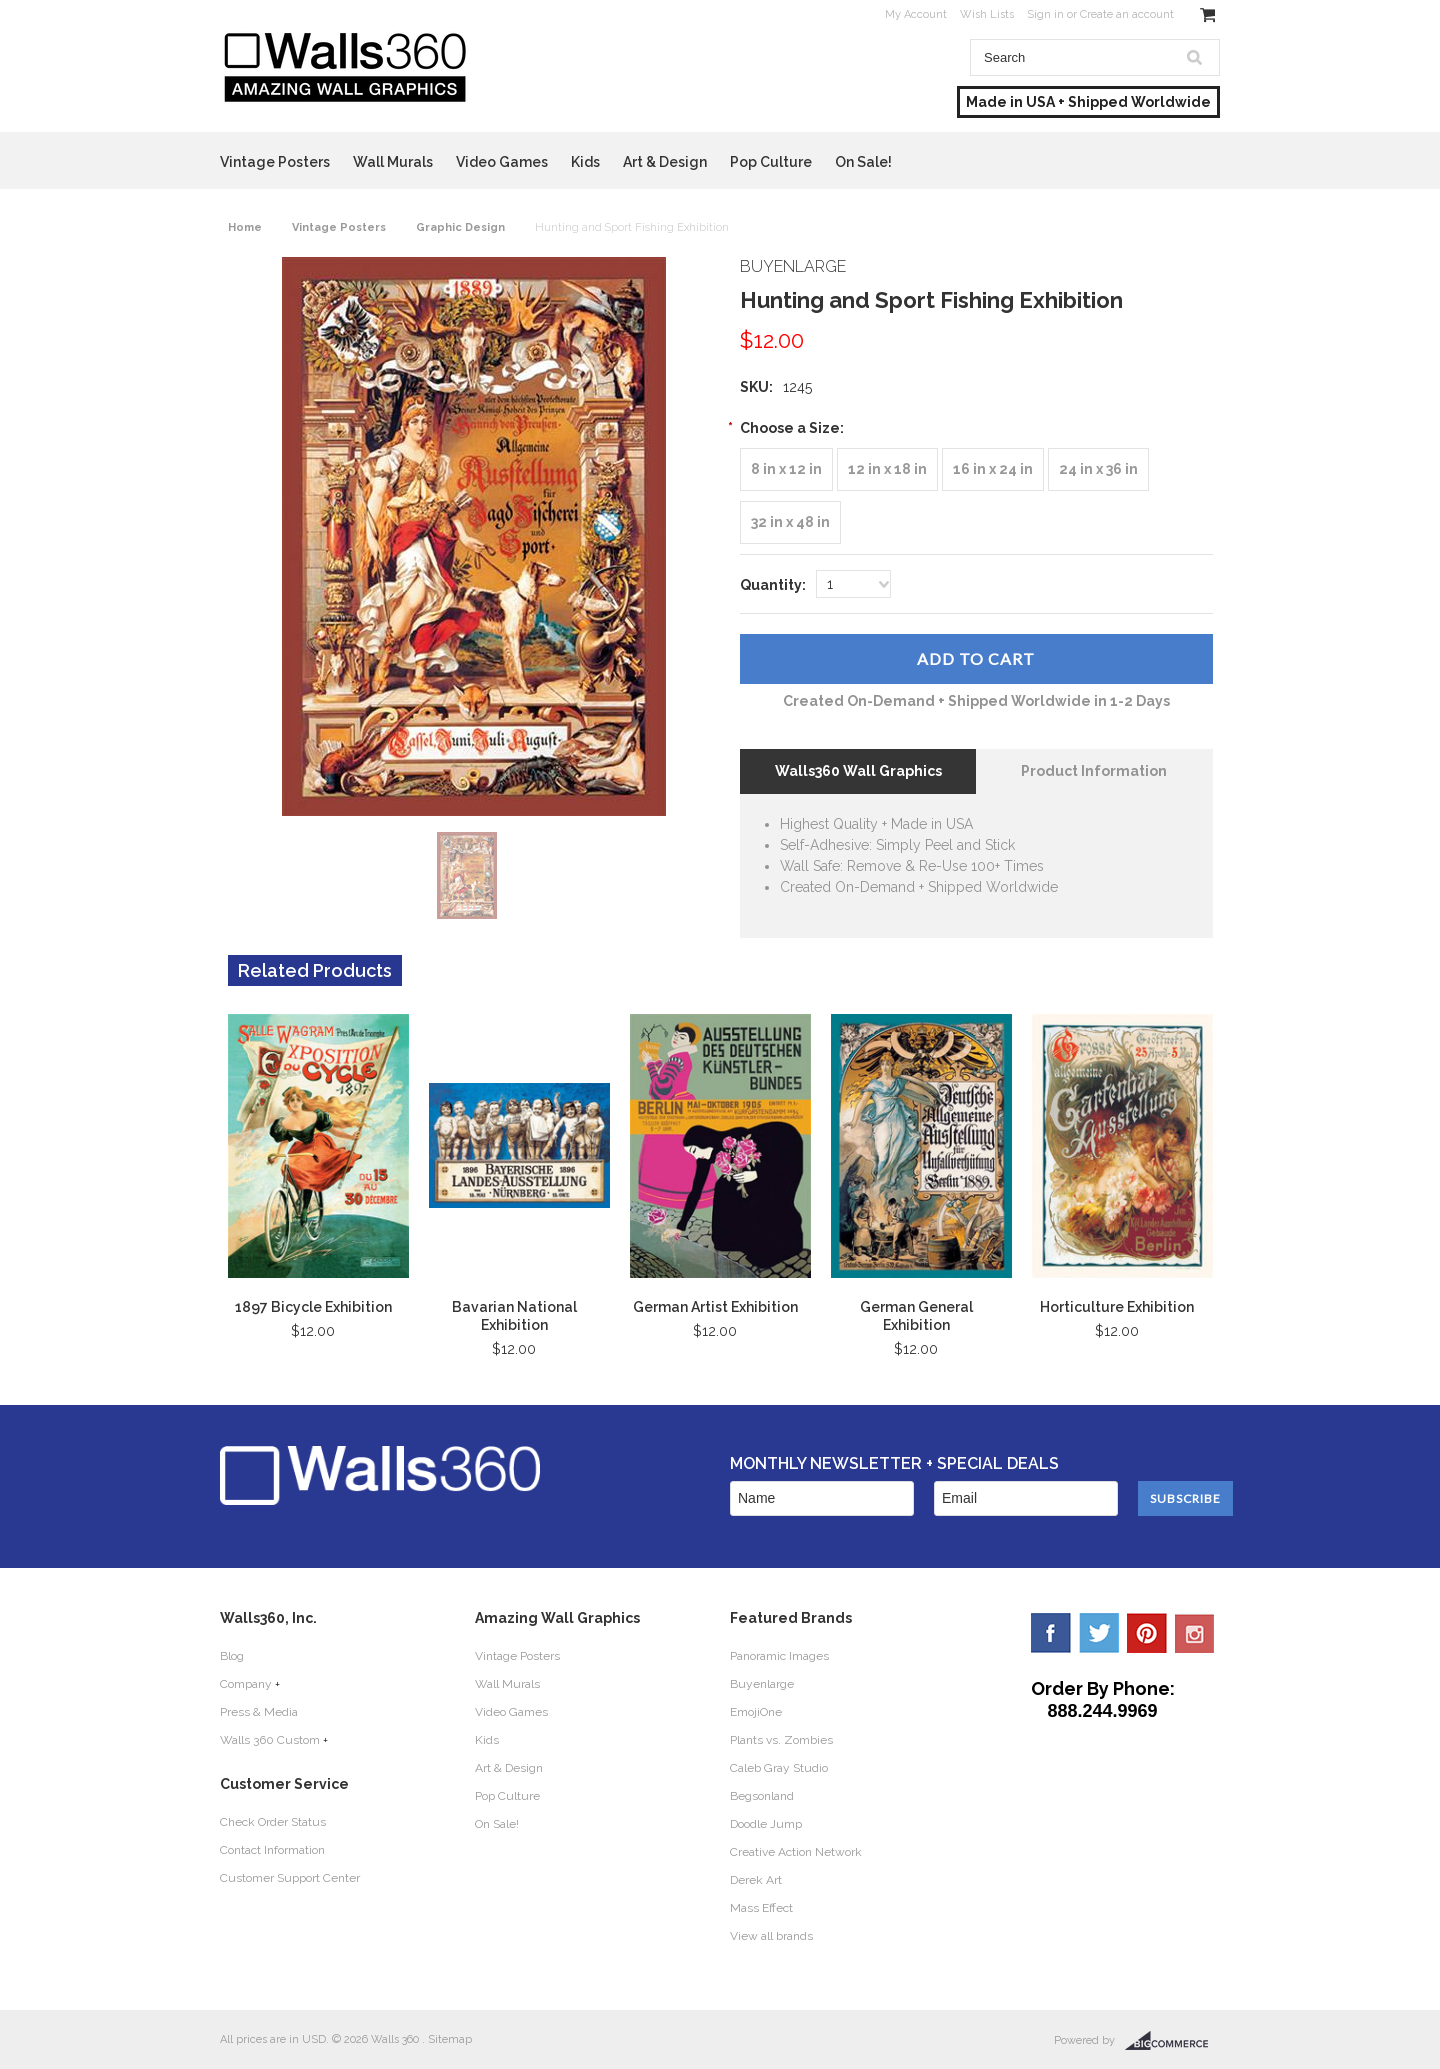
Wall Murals (393, 162)
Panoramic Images (779, 1656)
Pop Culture (771, 162)
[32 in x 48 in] (790, 522)
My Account (916, 14)
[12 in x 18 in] (887, 469)
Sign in (1045, 14)
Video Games (502, 162)
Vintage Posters (275, 162)
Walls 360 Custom (270, 1740)
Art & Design (665, 162)
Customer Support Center (290, 1878)
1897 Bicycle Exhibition (313, 1307)
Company (246, 1684)
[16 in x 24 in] (993, 469)
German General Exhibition (916, 1316)
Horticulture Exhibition (1117, 1307)
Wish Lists (987, 14)
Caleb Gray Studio (779, 1768)
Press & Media (259, 1712)
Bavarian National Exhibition (514, 1316)
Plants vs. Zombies (781, 1740)
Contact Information (272, 1850)
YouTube (1195, 1633)
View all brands (771, 1936)
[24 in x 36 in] (1098, 469)
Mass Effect (761, 1908)
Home (245, 227)
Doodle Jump (766, 1824)
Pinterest (1147, 1633)
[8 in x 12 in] (786, 469)
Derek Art (756, 1880)
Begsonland (762, 1796)
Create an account (1127, 14)
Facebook (1051, 1633)
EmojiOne (756, 1712)
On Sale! (863, 162)
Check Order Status (273, 1822)
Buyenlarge (762, 1684)
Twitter (1099, 1633)
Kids (585, 162)
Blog (232, 1656)
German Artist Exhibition (715, 1307)
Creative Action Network (796, 1852)
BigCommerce (1172, 2041)
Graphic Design (460, 227)
